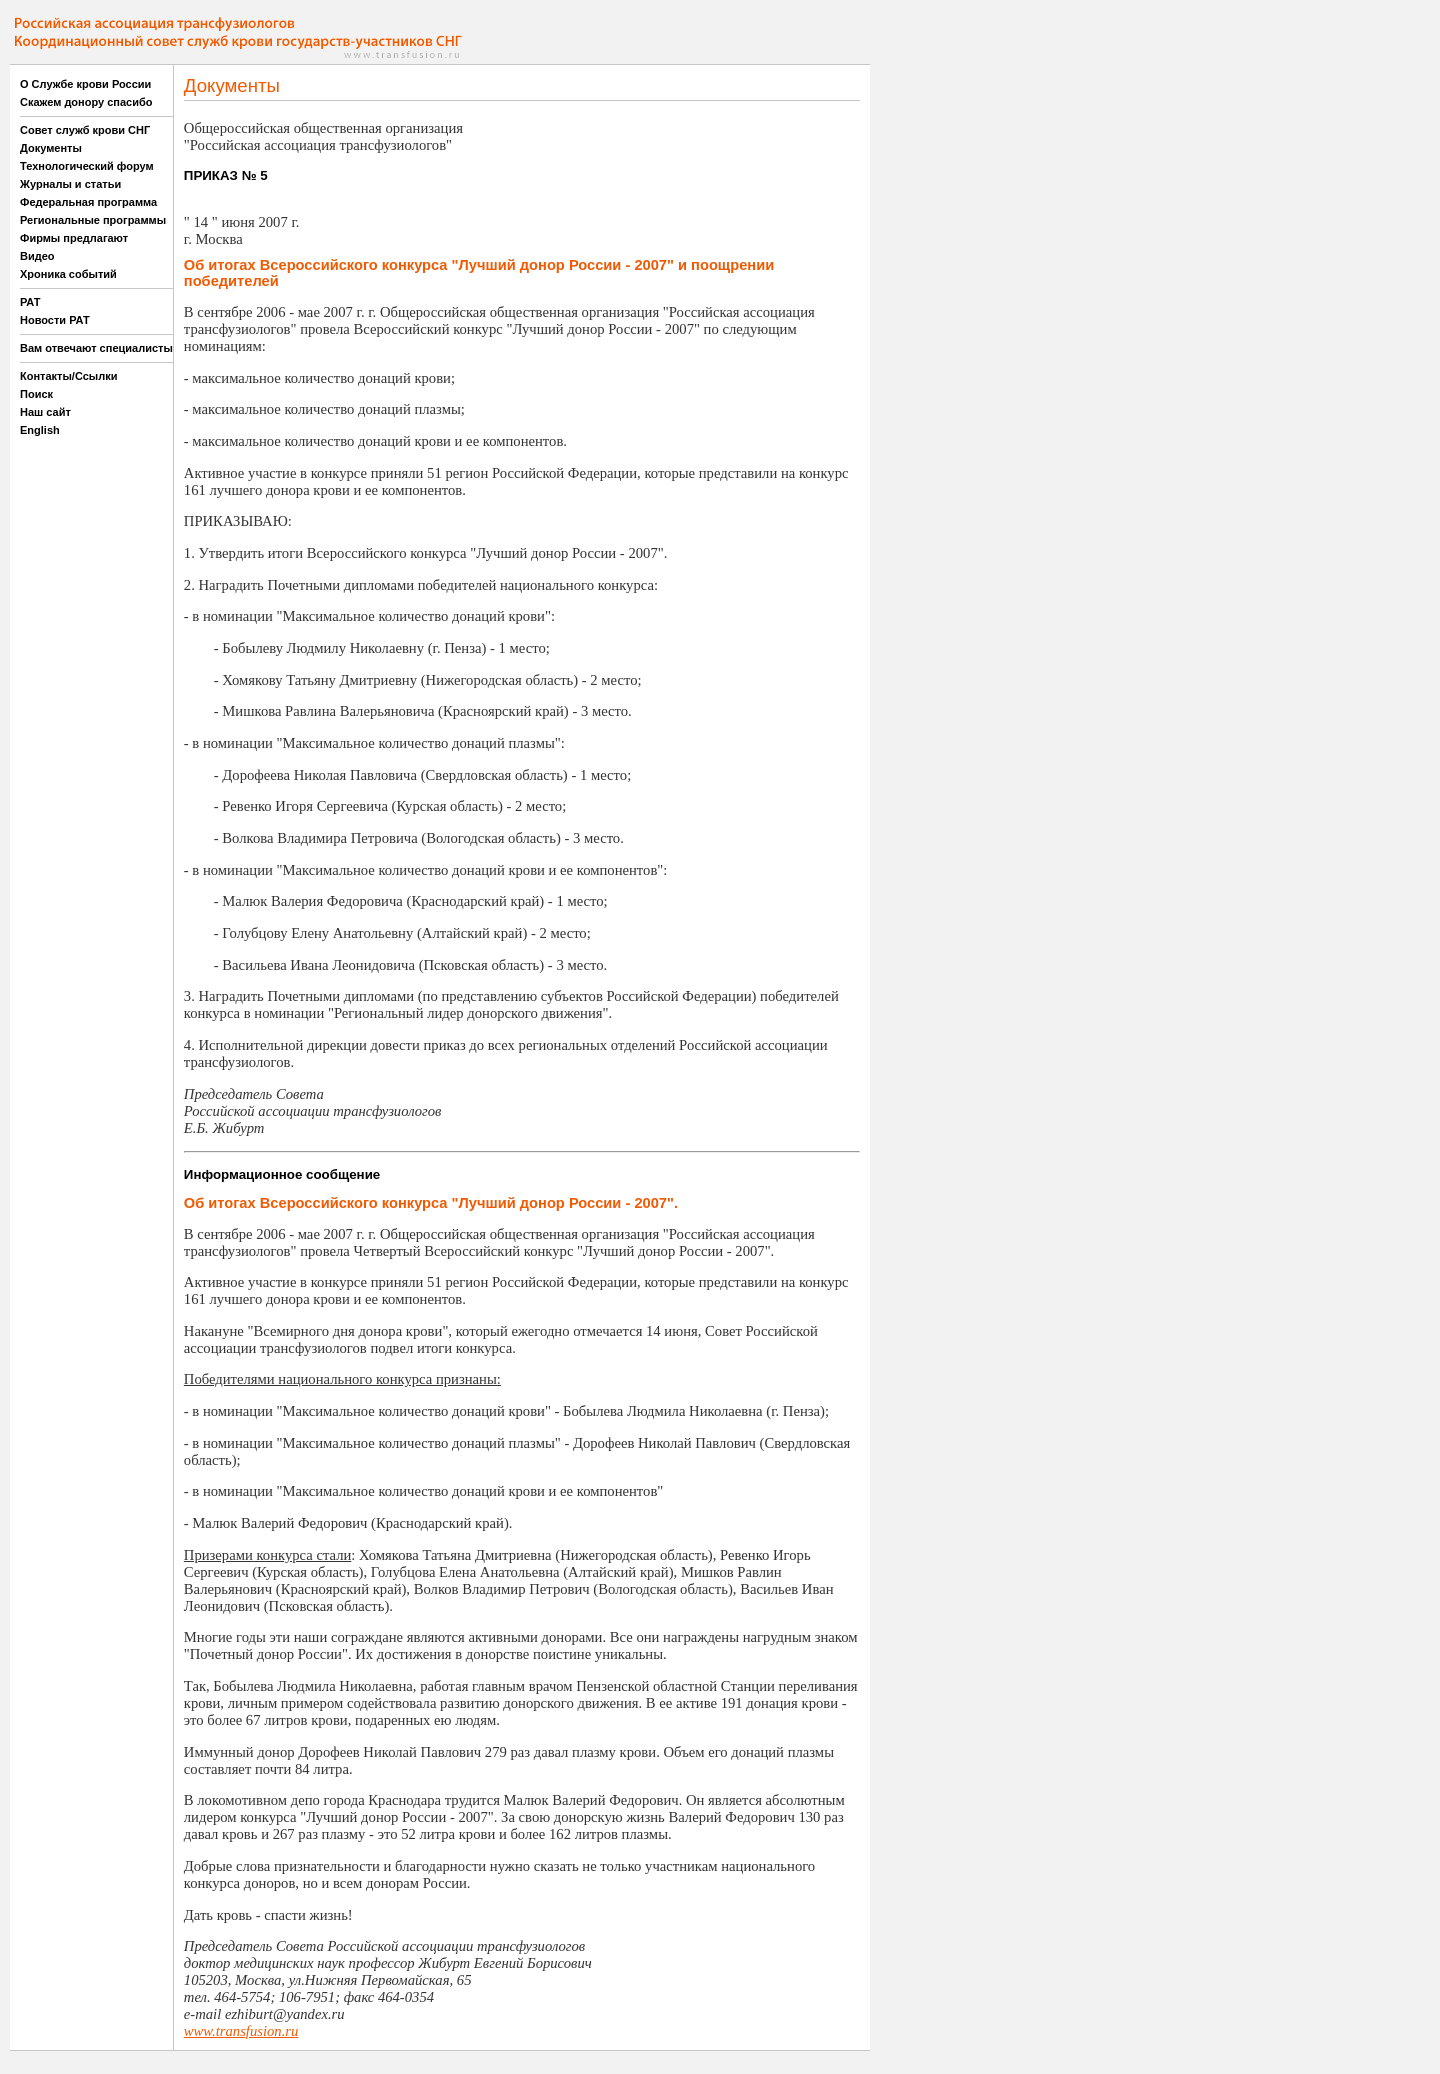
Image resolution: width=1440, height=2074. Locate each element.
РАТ (30, 302)
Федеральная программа (88, 202)
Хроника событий (68, 274)
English (40, 430)
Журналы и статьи (70, 184)
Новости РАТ (55, 320)
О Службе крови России (85, 84)
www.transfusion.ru (241, 2031)
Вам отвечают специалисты (96, 348)
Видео (37, 256)
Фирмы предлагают (74, 238)
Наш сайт (45, 412)
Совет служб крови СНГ (85, 130)
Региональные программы (93, 220)
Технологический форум (87, 166)
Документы (51, 148)
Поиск (36, 394)
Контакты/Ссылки (69, 376)
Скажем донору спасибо (86, 102)
